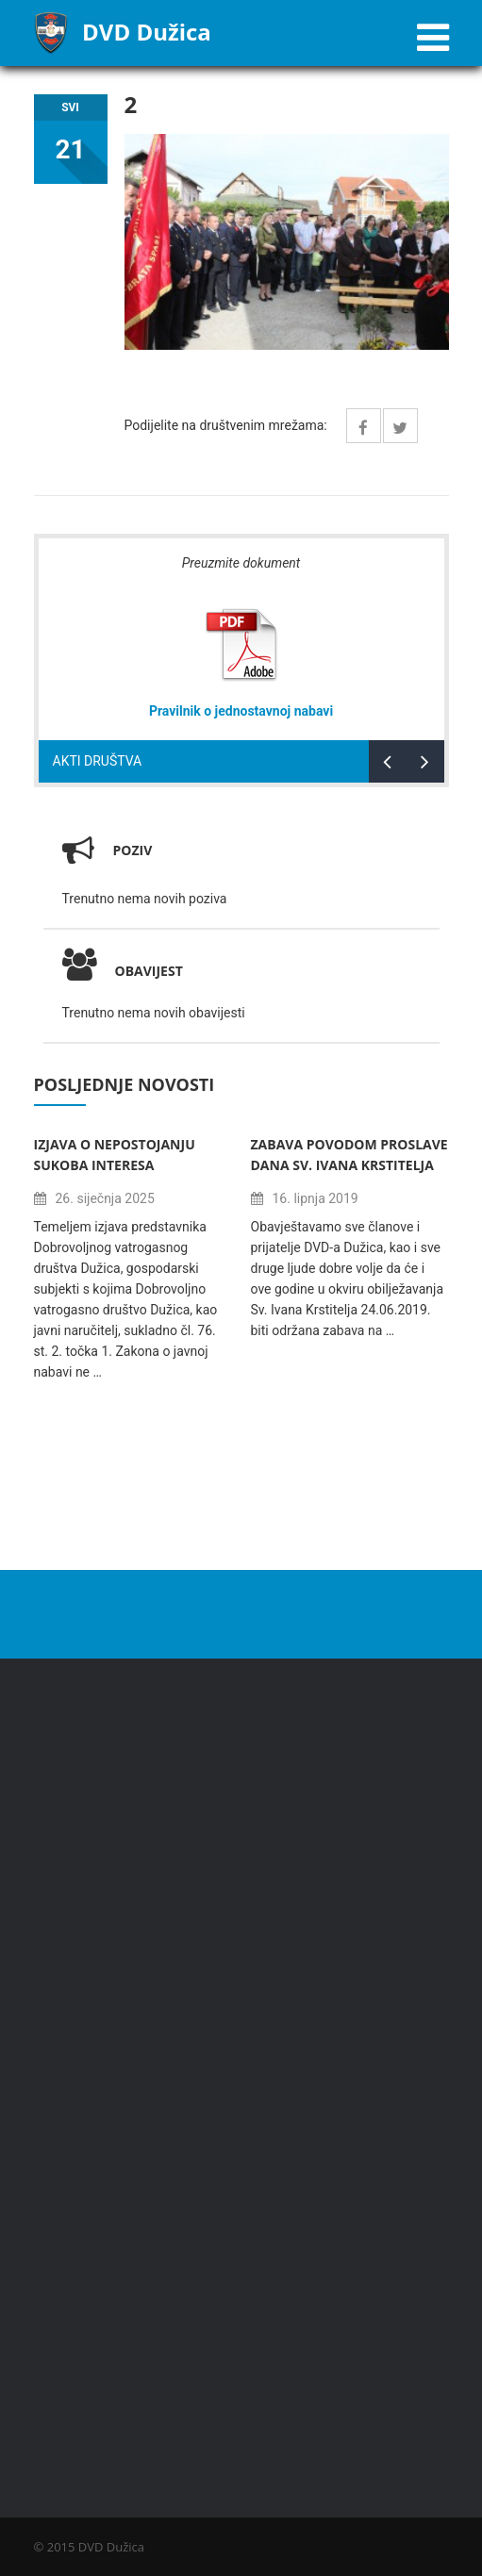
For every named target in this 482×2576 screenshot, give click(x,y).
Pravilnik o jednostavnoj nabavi (241, 710)
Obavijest (122, 971)
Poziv (133, 850)
